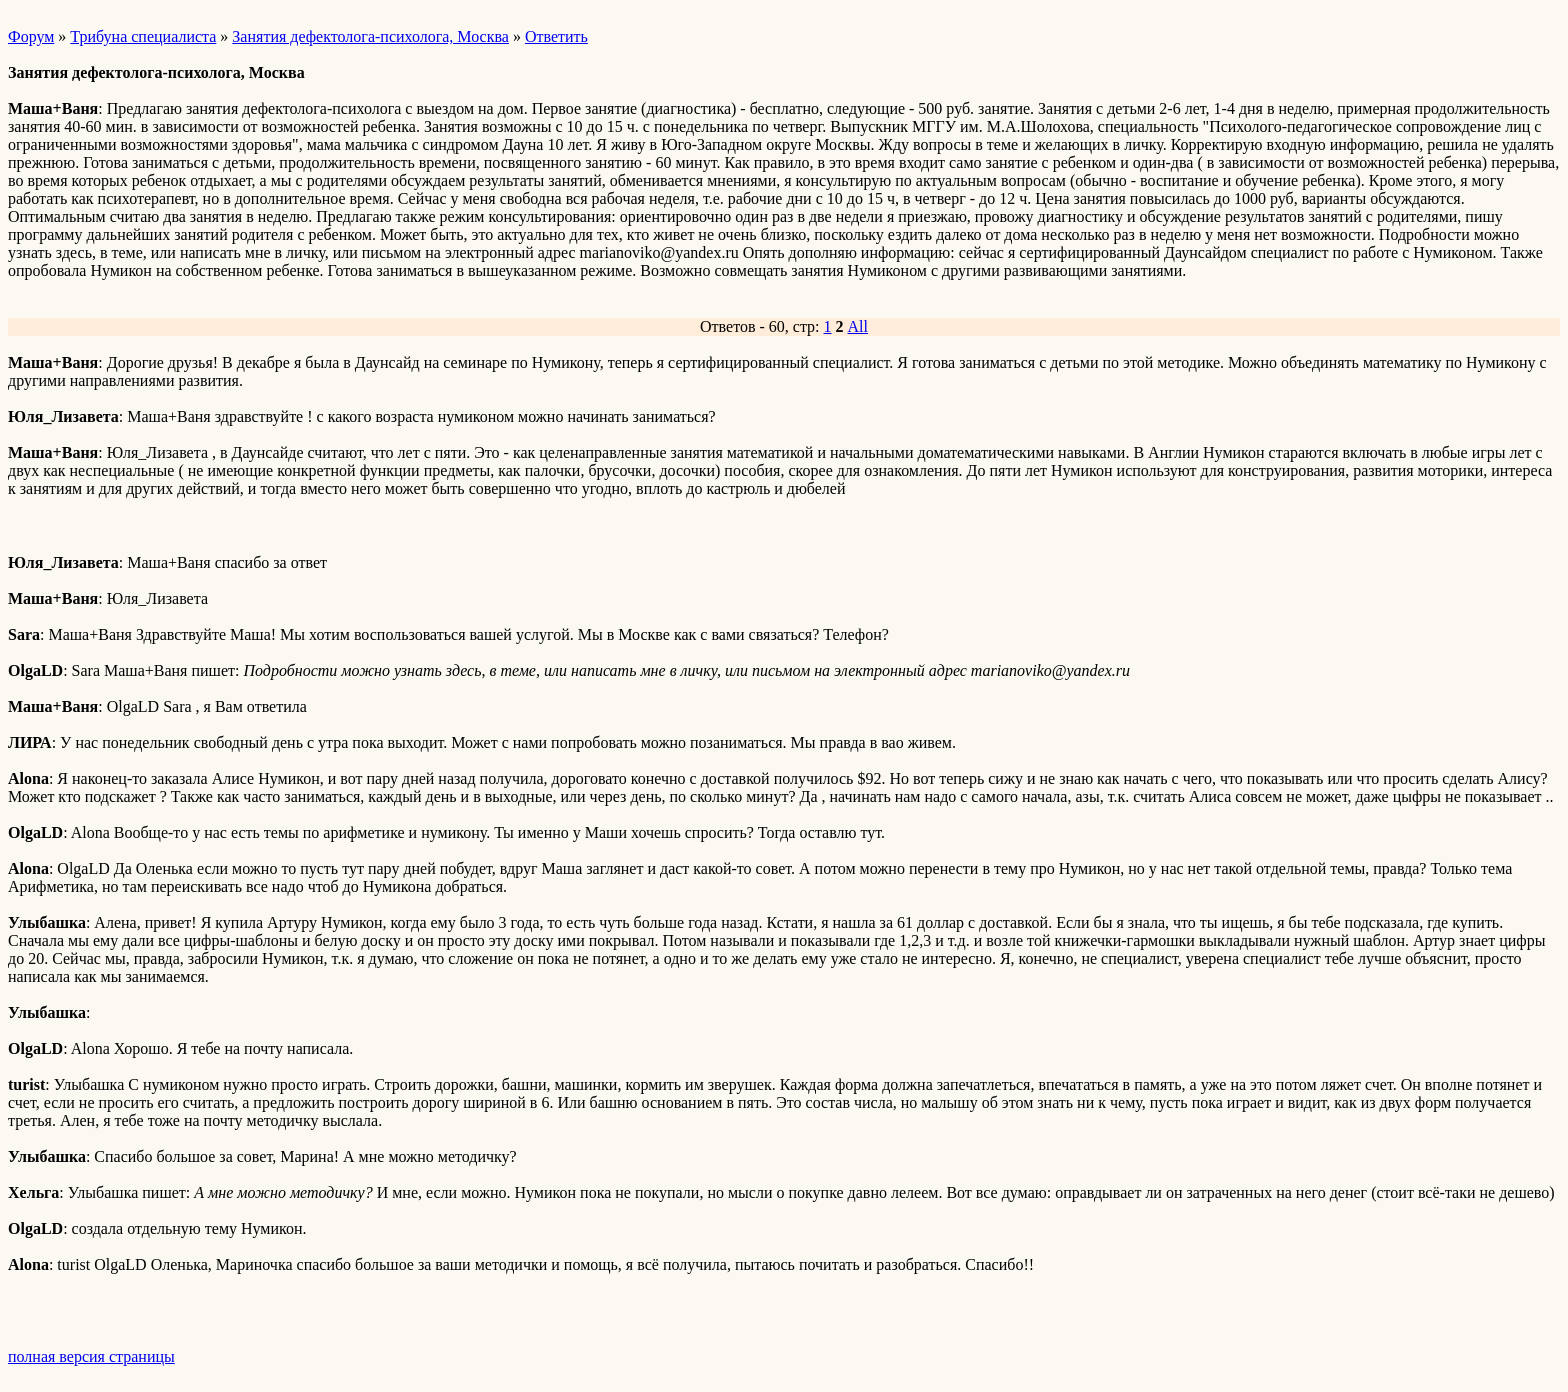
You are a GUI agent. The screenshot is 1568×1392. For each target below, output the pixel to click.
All (858, 326)
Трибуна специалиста (143, 36)
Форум (31, 36)
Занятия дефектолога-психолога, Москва (370, 36)
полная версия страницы (91, 1356)
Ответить (556, 36)
